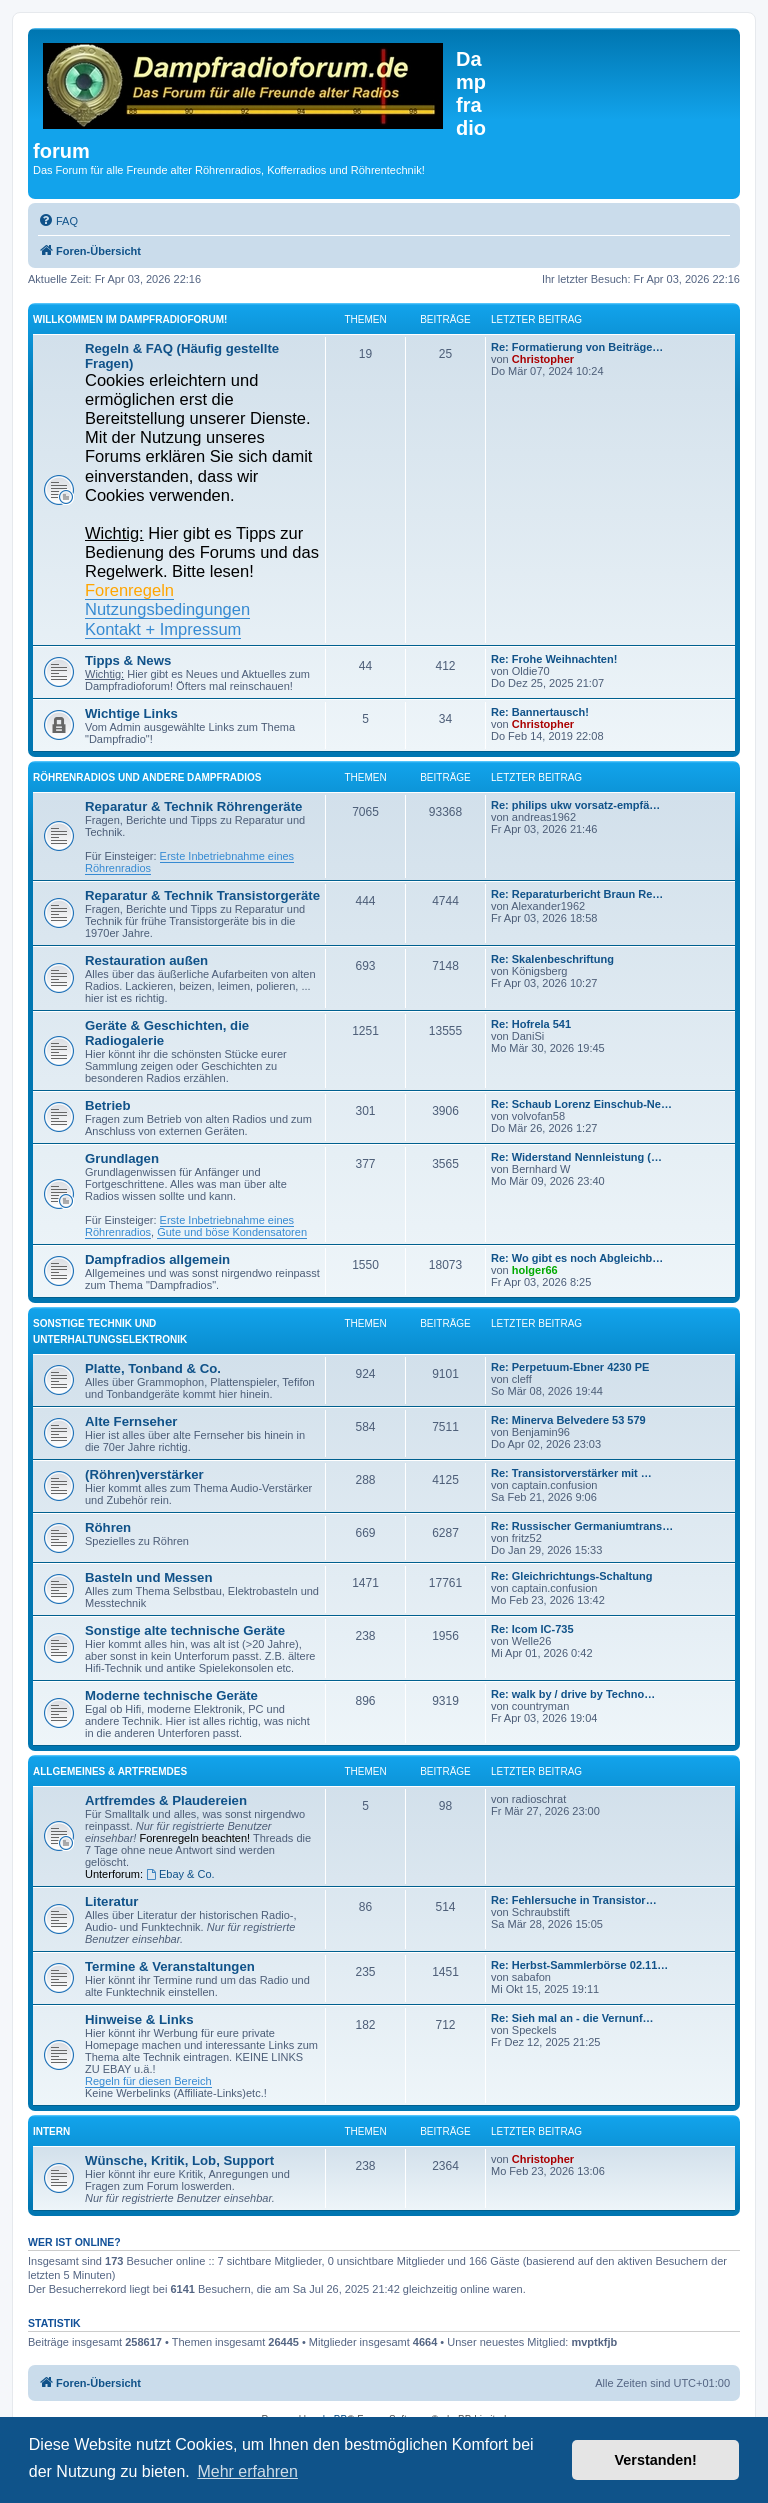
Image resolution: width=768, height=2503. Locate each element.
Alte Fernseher (131, 1421)
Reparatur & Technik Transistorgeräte (202, 895)
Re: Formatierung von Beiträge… (577, 347)
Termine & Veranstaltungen (170, 1966)
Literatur (112, 1901)
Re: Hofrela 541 (531, 1024)
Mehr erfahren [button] (247, 2471)
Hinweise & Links (139, 2019)
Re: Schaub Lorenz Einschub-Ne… (581, 1104)
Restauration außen (146, 960)
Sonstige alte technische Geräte (185, 1630)
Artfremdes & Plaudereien (166, 1800)
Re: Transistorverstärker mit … (571, 1473)
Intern (51, 2131)
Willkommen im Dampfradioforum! (130, 319)
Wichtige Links (131, 713)
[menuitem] (58, 221)
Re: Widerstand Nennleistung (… (576, 1157)
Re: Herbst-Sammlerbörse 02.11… (579, 1965)
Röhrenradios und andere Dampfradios (147, 777)
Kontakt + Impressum (163, 629)
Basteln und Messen (149, 1577)
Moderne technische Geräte (171, 1695)
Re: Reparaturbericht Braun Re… (577, 894)
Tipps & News (128, 660)
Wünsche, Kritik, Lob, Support (179, 2160)
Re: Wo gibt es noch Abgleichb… (577, 1258)
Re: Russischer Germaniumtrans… (582, 1526)
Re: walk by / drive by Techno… (573, 1694)
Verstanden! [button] (656, 2460)
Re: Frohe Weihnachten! (554, 659)
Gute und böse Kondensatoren (232, 1232)
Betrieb (107, 1105)
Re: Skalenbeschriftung (552, 959)
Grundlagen (122, 1158)
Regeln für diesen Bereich (148, 2081)
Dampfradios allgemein (157, 1259)
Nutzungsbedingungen (167, 609)
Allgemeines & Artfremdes (110, 1771)
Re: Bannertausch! (540, 712)
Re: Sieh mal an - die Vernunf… (572, 2018)
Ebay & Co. (180, 1874)
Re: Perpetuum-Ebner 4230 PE (570, 1367)
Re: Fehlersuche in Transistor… (574, 1900)
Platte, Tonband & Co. (153, 1368)
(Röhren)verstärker (144, 1474)
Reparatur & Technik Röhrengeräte (193, 806)
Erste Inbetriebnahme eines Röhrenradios (189, 862)
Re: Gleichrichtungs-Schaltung (571, 1576)
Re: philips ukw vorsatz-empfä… (575, 805)
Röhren (108, 1527)
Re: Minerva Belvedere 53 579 (568, 1420)
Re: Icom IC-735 (532, 1629)
